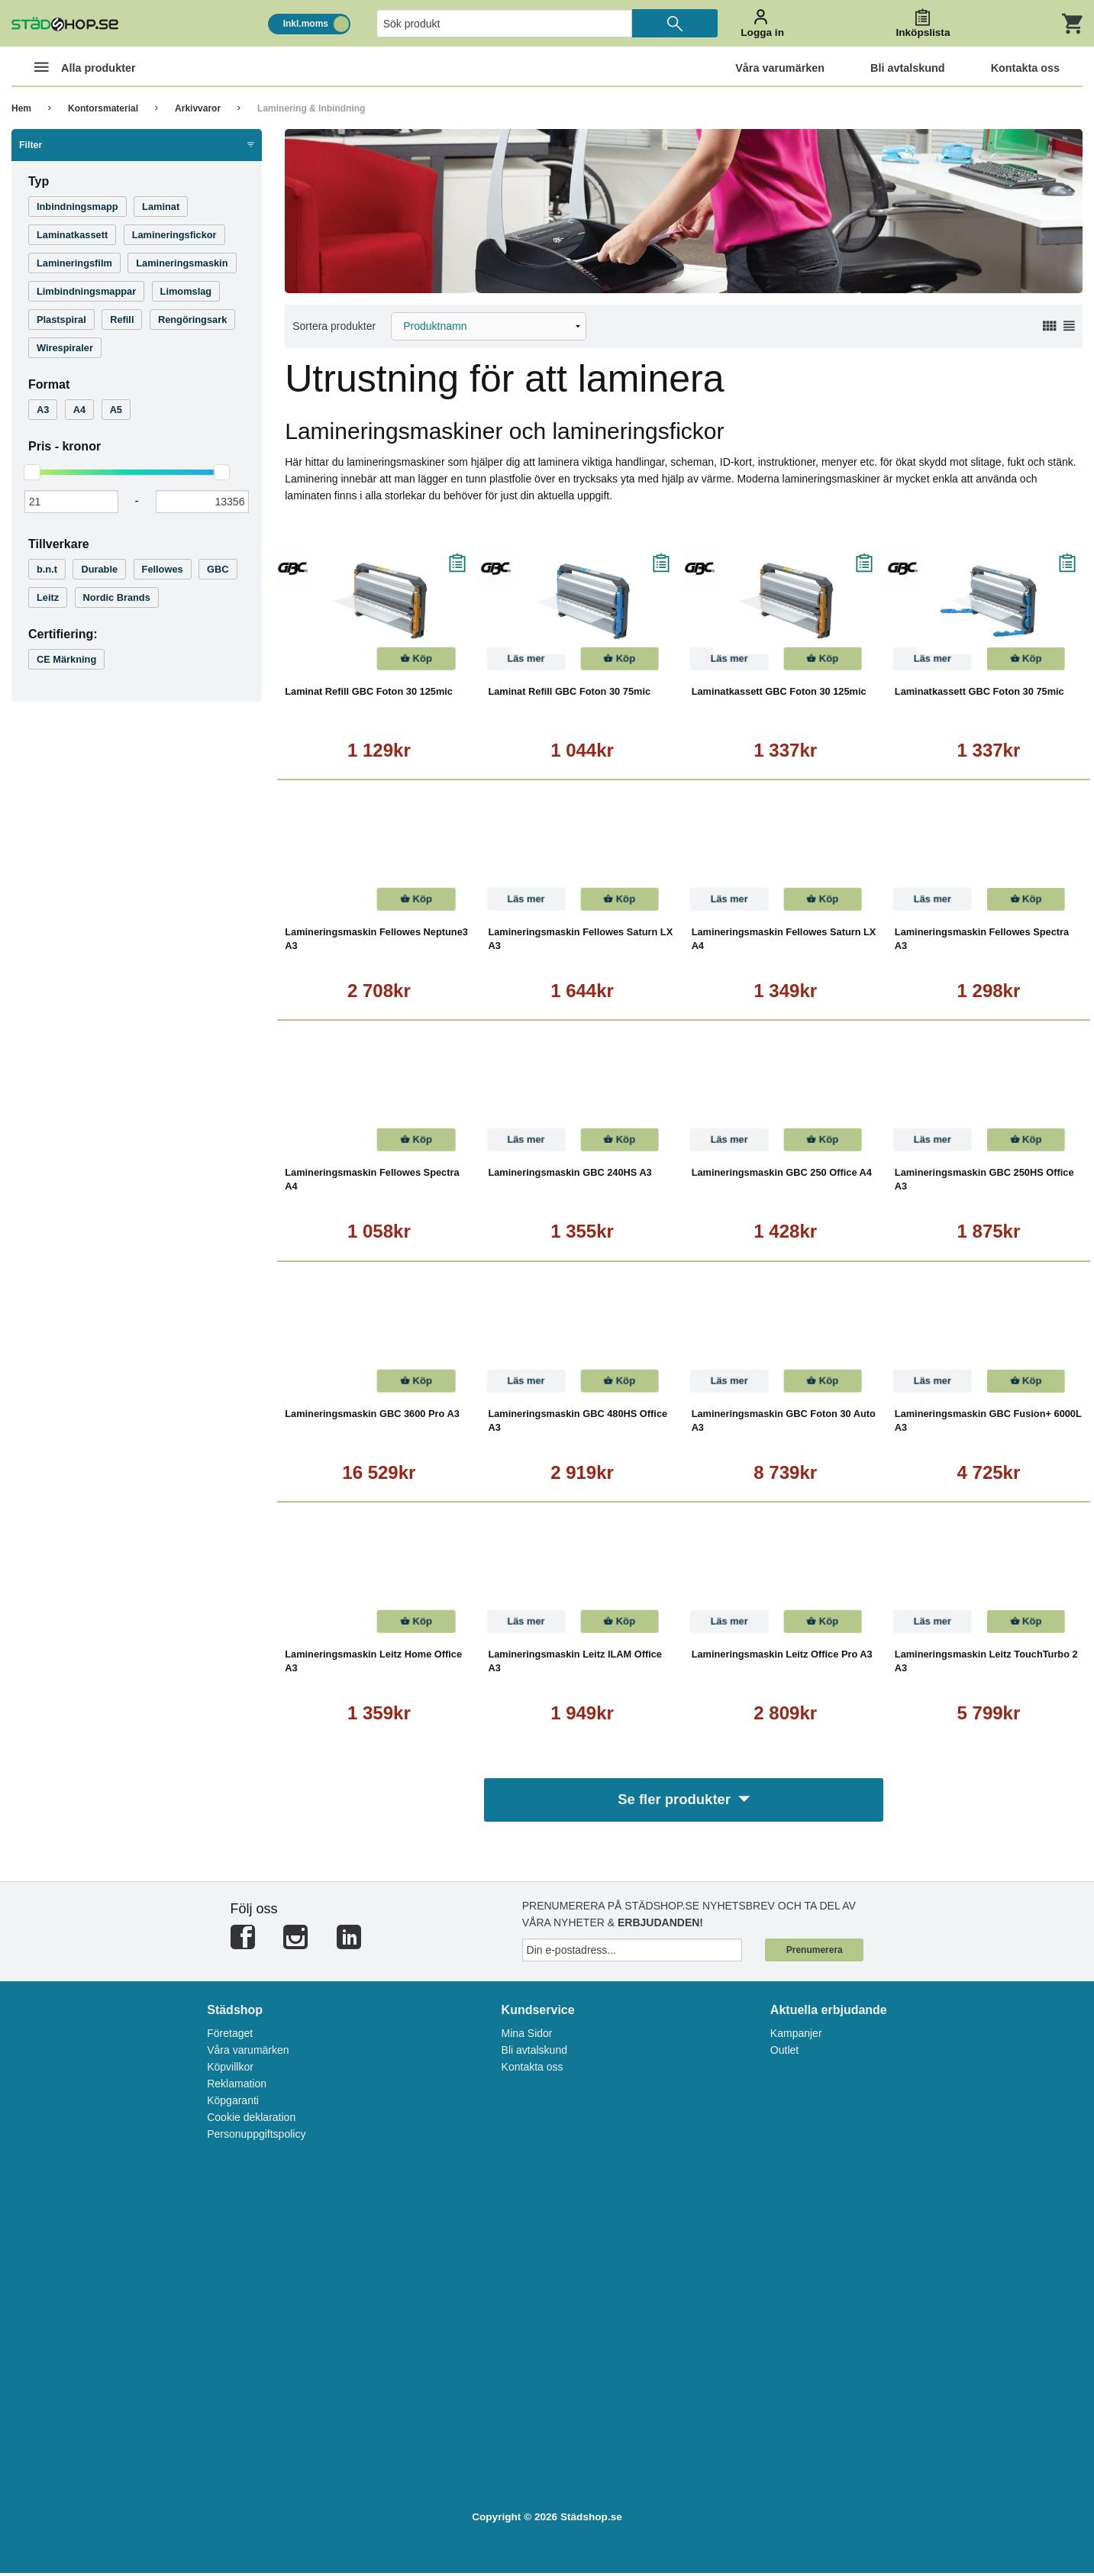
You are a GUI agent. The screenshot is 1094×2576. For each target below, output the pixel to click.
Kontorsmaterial (103, 108)
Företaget (230, 2037)
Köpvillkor (230, 2070)
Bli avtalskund (534, 2054)
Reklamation (236, 2087)
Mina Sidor (527, 2037)
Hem (21, 108)
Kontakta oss (532, 2070)
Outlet (784, 2054)
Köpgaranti (233, 2104)
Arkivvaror (198, 108)
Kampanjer (796, 2037)
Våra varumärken (248, 2054)
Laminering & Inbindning (311, 108)
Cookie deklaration (251, 2121)
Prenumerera (814, 1953)
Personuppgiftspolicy (256, 2138)
